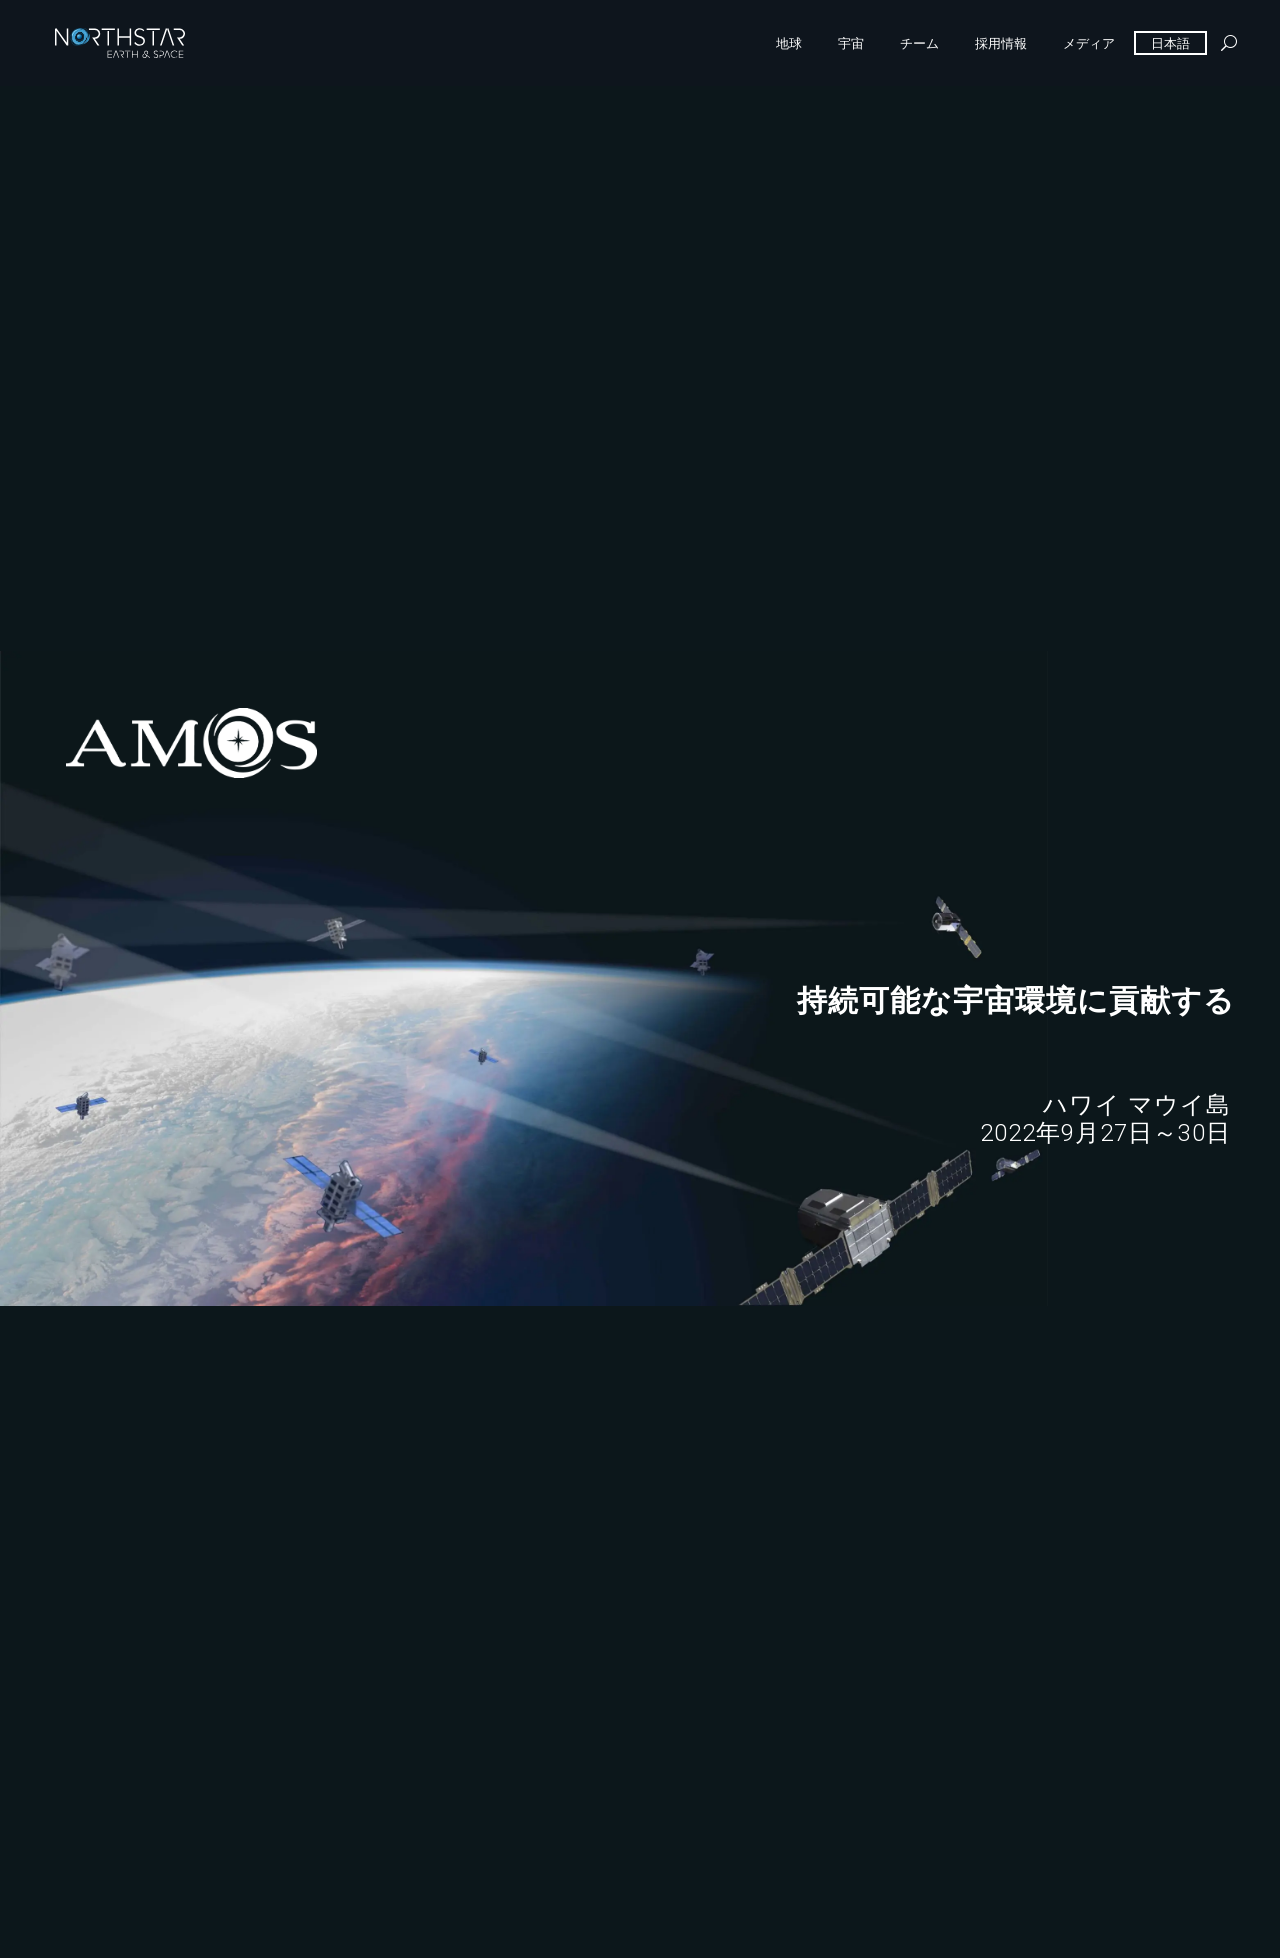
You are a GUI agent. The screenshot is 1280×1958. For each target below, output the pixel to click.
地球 (789, 43)
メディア (1089, 43)
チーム (919, 43)
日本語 (1170, 43)
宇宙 (851, 43)
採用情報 (1001, 43)
